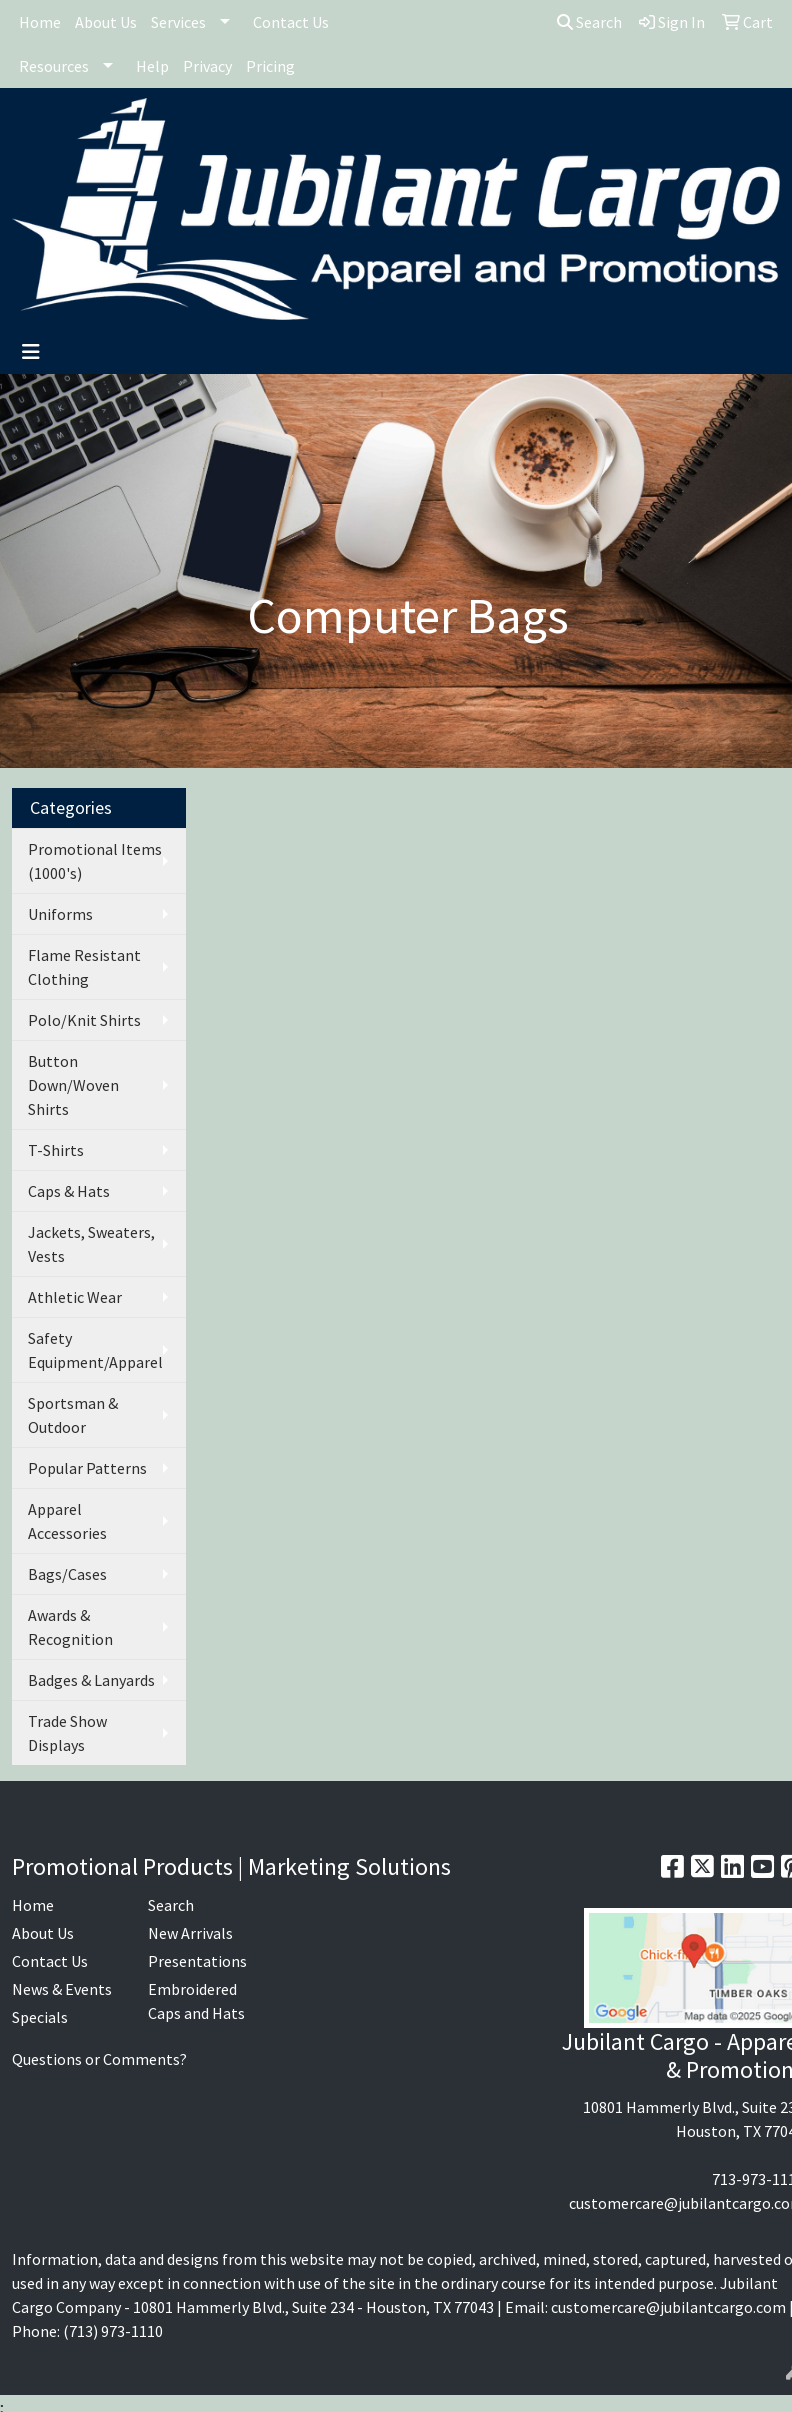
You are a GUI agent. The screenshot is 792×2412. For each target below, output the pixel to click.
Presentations (197, 1961)
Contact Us (291, 22)
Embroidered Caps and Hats (196, 2001)
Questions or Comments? (99, 2059)
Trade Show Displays (67, 1733)
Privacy (207, 66)
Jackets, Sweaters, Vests (91, 1244)
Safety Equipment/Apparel (95, 1350)
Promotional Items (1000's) (95, 861)
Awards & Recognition (70, 1627)
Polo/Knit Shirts (84, 1020)
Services (178, 22)
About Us (106, 22)
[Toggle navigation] (31, 352)
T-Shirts (56, 1150)
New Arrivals (190, 1933)
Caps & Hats (69, 1191)
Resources (54, 66)
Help (152, 66)
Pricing (270, 66)
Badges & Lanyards (91, 1680)
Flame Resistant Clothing (84, 967)
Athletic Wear (75, 1297)
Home (40, 22)
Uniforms (60, 914)
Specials (40, 2017)
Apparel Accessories (67, 1521)
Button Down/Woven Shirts (73, 1085)
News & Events (62, 1989)
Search (589, 22)
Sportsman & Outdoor (73, 1415)
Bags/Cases (67, 1574)
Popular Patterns (87, 1468)
